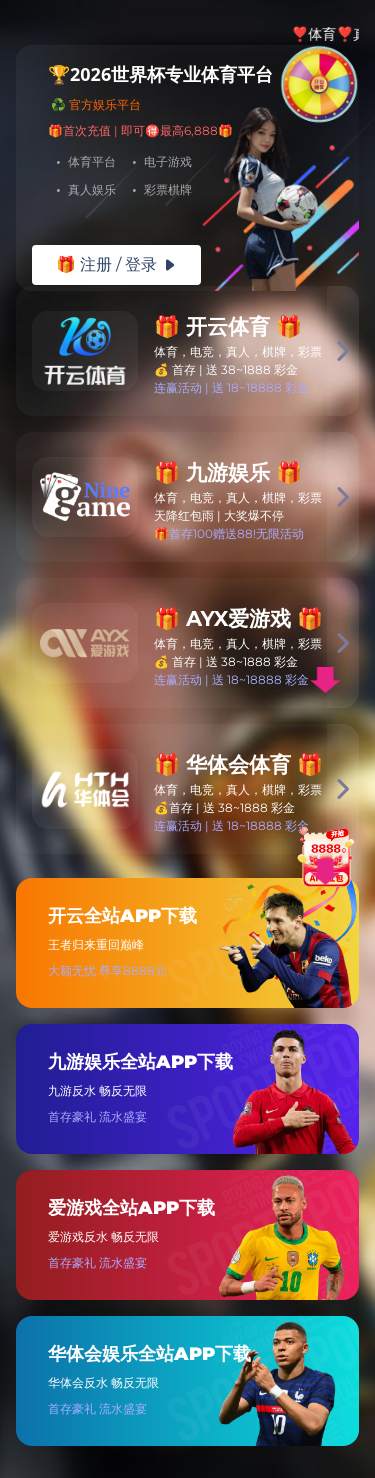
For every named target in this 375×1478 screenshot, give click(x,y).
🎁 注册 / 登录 (116, 264)
